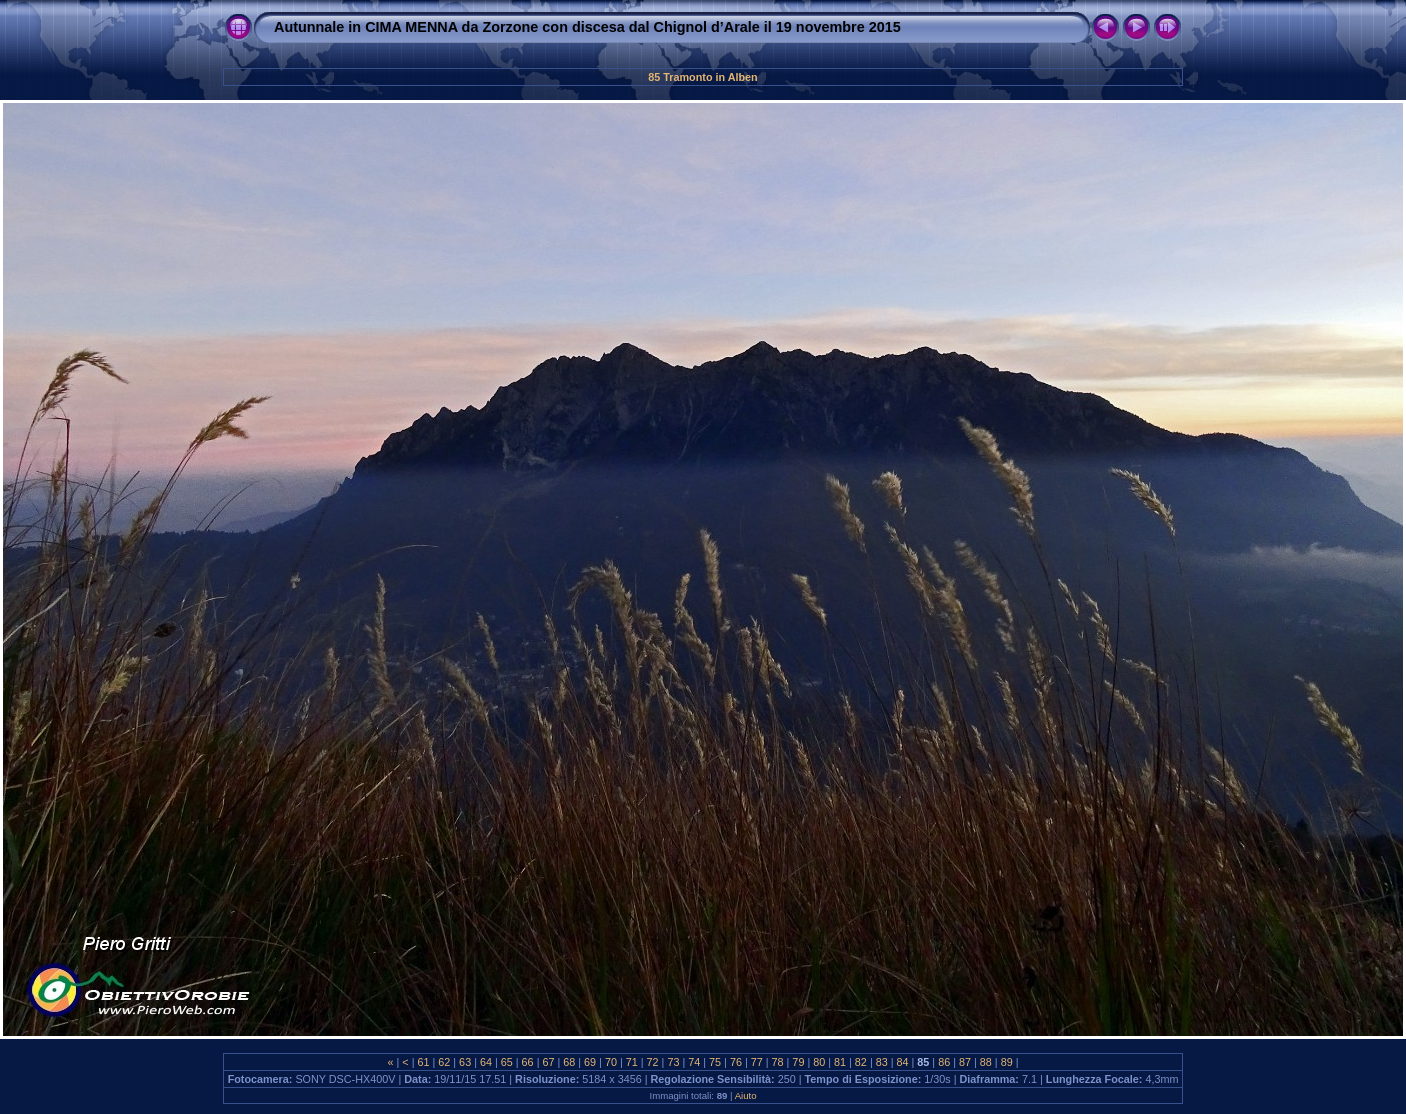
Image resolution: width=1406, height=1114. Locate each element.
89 (1007, 1062)
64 (486, 1062)
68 (569, 1062)
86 (944, 1062)
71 (632, 1062)
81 (840, 1062)
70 (611, 1062)
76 (736, 1062)
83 (882, 1062)
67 (548, 1062)
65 (507, 1062)
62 (444, 1062)
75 (715, 1062)
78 (778, 1062)
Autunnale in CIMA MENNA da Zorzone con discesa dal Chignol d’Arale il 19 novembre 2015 (587, 27)
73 (673, 1062)
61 (423, 1062)
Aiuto (746, 1095)
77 (757, 1062)
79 (798, 1062)
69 (590, 1062)
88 (986, 1062)
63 (465, 1062)
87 (965, 1062)
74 (694, 1062)
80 (819, 1062)
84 (903, 1062)
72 (653, 1062)
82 (861, 1062)
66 (528, 1062)
